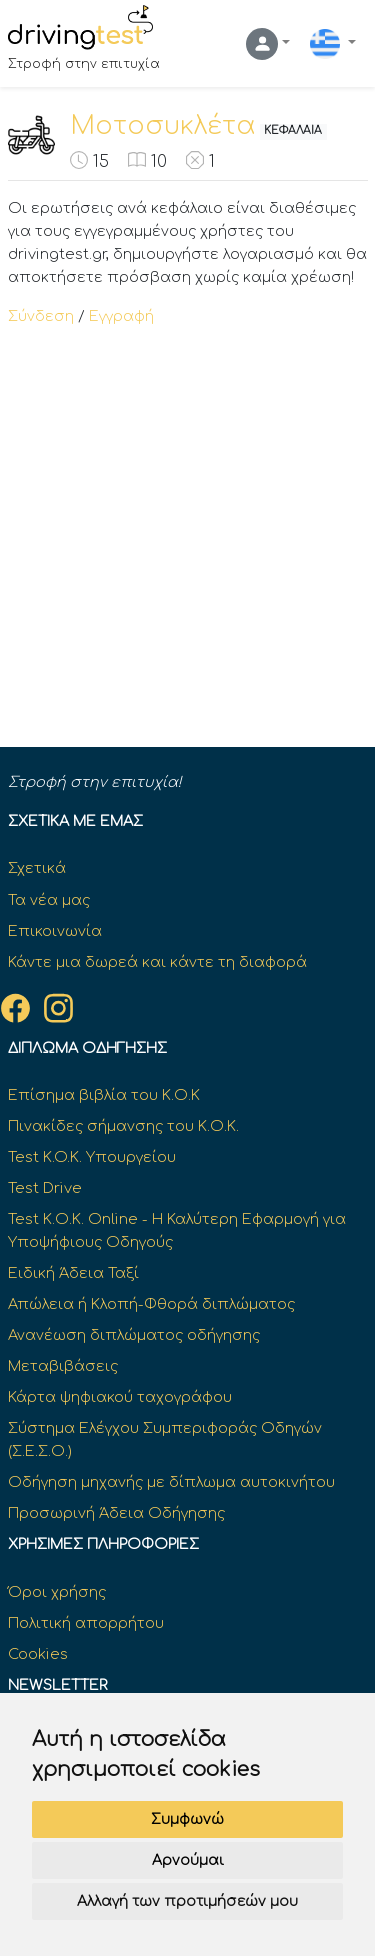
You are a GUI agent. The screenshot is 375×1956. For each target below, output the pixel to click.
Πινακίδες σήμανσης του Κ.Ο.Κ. (123, 1126)
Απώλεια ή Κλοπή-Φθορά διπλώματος (151, 1304)
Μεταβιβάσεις (63, 1366)
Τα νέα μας (49, 900)
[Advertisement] (187, 525)
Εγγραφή (121, 316)
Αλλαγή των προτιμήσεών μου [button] (187, 1901)
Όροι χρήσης (57, 1592)
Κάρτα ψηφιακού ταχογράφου (120, 1397)
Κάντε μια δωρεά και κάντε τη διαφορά (157, 962)
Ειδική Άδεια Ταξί (73, 1273)
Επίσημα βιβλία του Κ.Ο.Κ (104, 1095)
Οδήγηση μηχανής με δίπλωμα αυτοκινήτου (171, 1482)
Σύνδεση (41, 316)
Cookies (38, 1654)
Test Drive (45, 1188)
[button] (268, 44)
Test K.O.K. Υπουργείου (92, 1157)
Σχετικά (37, 868)
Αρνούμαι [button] (188, 1860)
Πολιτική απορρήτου (86, 1623)
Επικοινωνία (55, 931)
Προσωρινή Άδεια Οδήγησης (116, 1513)
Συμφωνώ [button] (187, 1819)
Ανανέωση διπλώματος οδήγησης (134, 1335)
